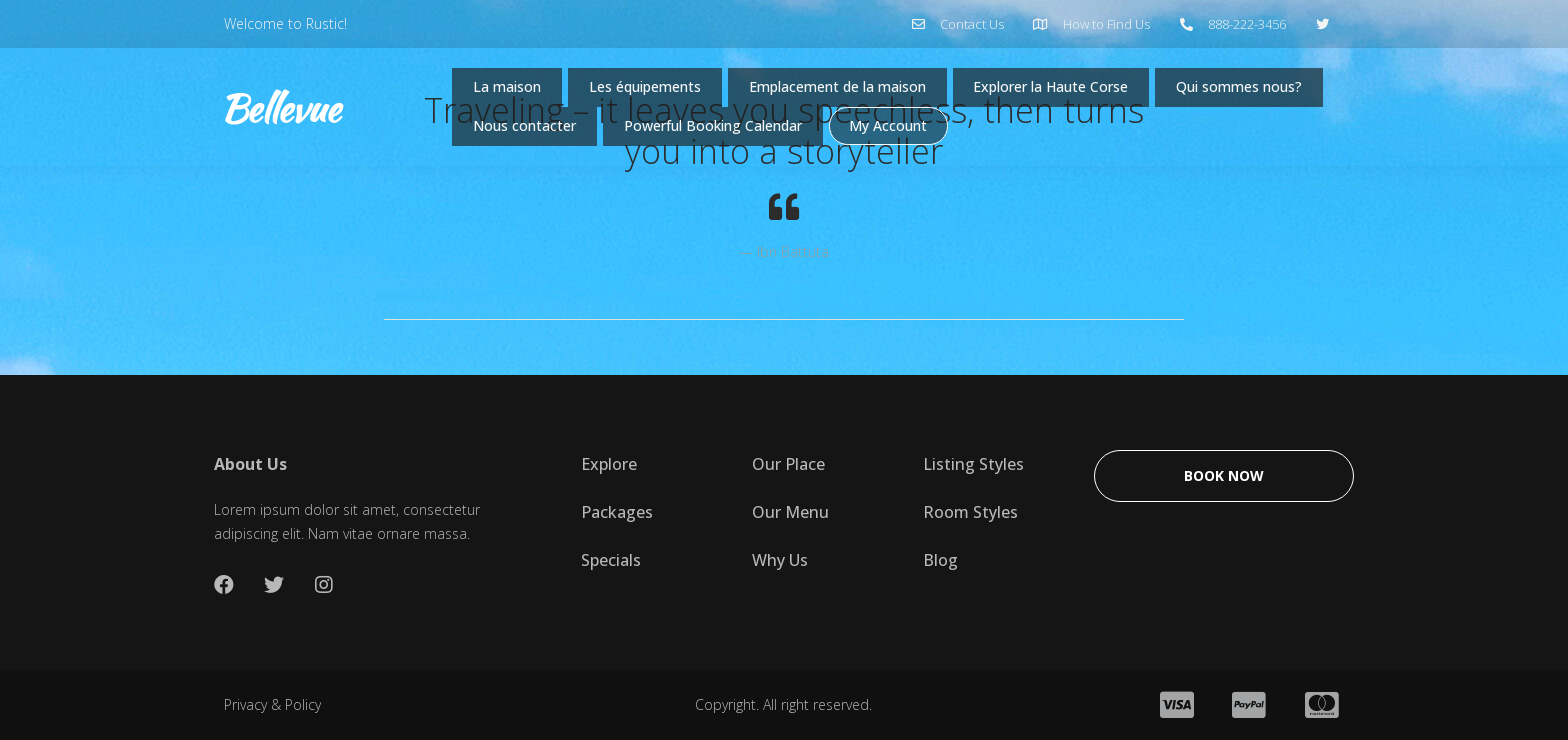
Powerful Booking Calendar (927, 137)
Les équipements (658, 91)
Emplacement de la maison (869, 91)
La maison (510, 91)
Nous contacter (719, 137)
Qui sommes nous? (543, 137)
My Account (1116, 137)
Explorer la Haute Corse (1104, 91)
